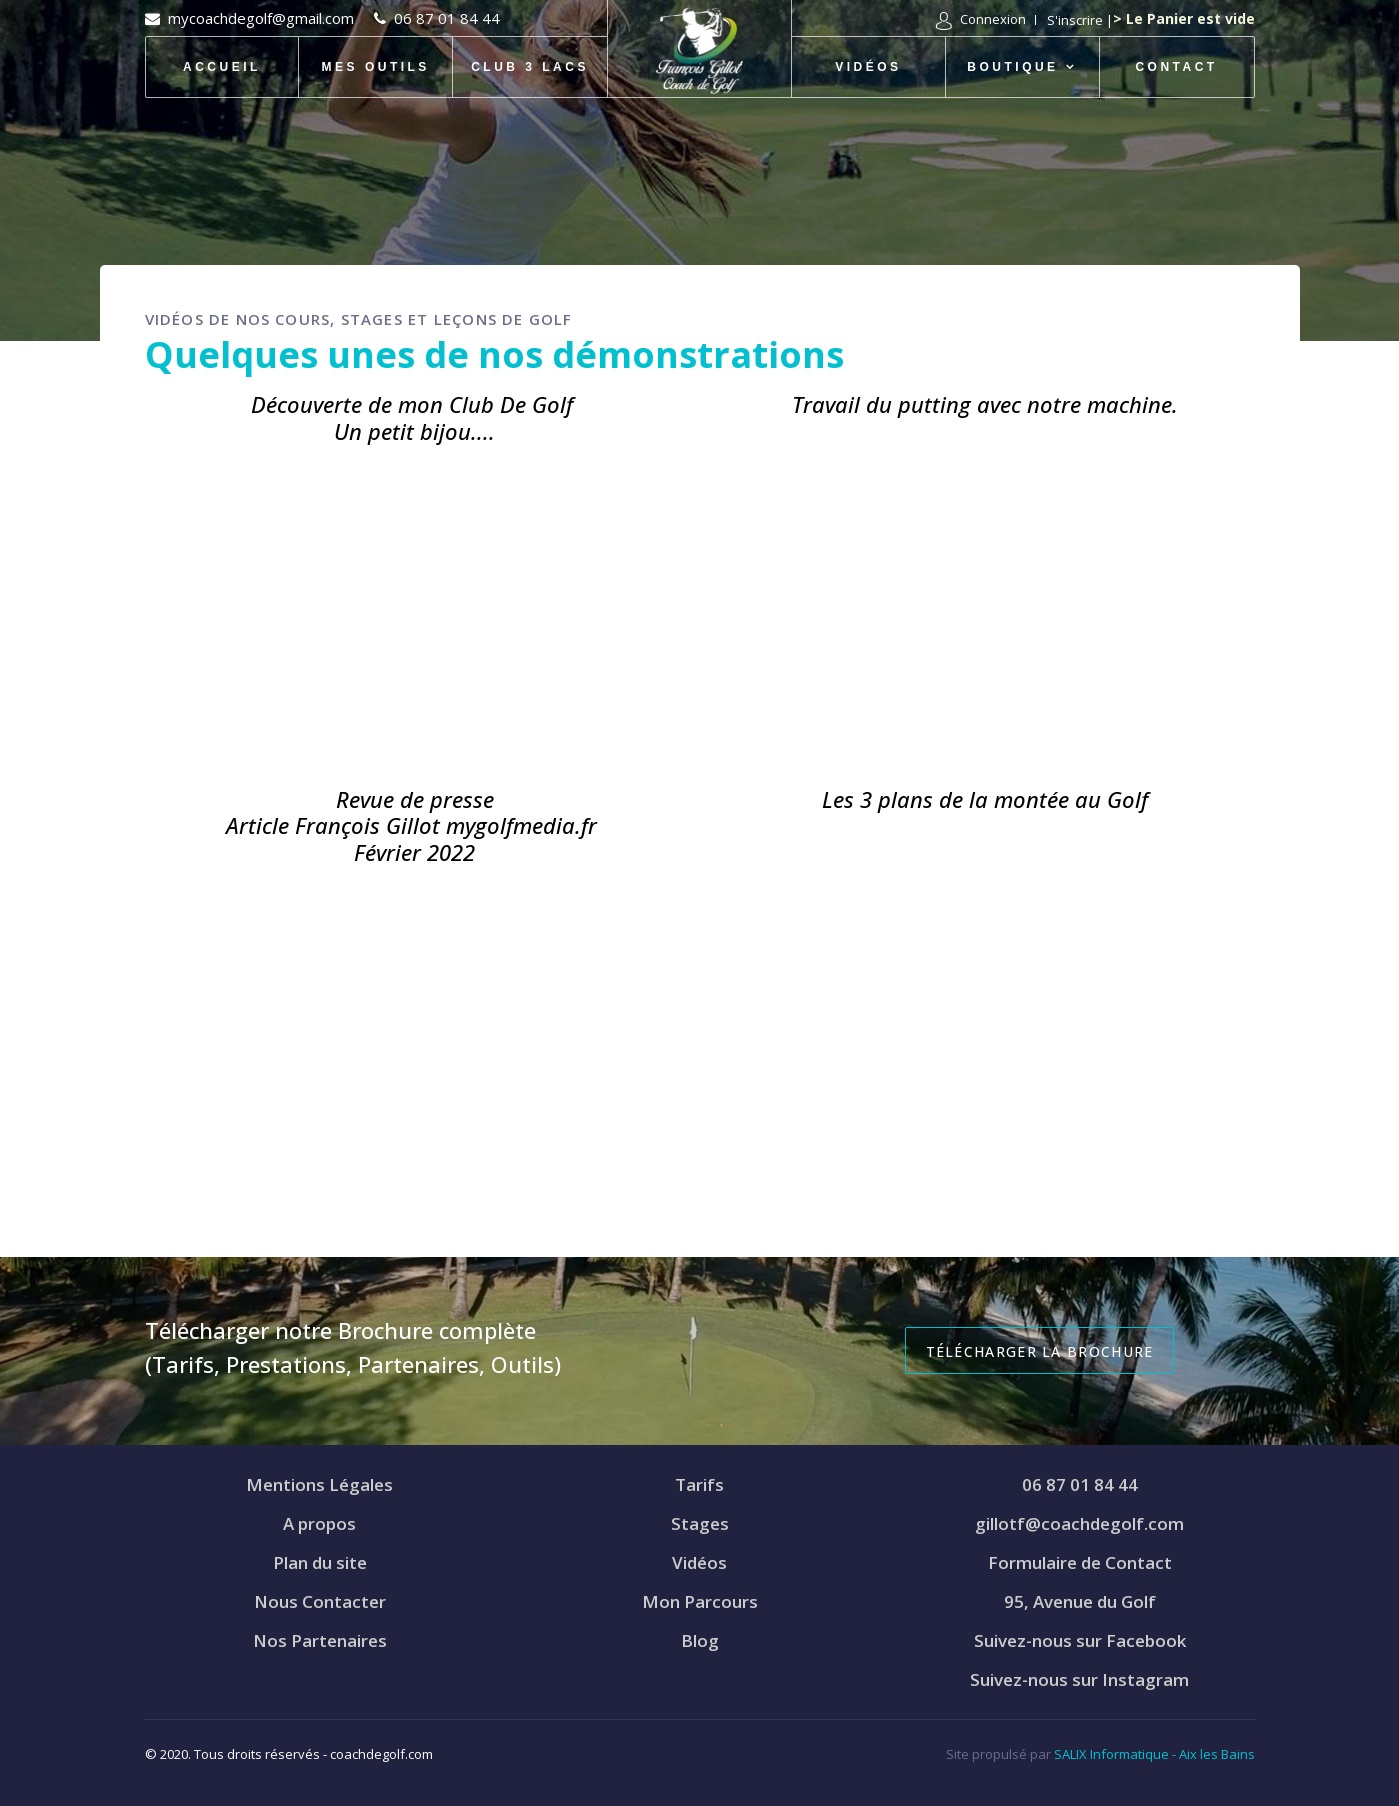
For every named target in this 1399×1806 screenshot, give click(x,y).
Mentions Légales (319, 1484)
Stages (700, 1523)
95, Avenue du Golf (1080, 1601)
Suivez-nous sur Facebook (1080, 1640)
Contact (1176, 67)
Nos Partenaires (320, 1640)
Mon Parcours (700, 1601)
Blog (700, 1640)
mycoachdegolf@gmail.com (261, 18)
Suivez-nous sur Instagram (1079, 1679)
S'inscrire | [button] (1080, 20)
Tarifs (699, 1484)
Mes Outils (376, 67)
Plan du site (320, 1562)
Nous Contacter (320, 1601)
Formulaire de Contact (1080, 1562)
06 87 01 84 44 (447, 18)
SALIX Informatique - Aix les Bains (1154, 1754)
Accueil (222, 67)
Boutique (1012, 67)
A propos (319, 1523)
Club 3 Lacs (530, 67)
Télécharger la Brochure (1040, 1351)
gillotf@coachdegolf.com (1079, 1523)
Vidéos (868, 67)
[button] (981, 20)
